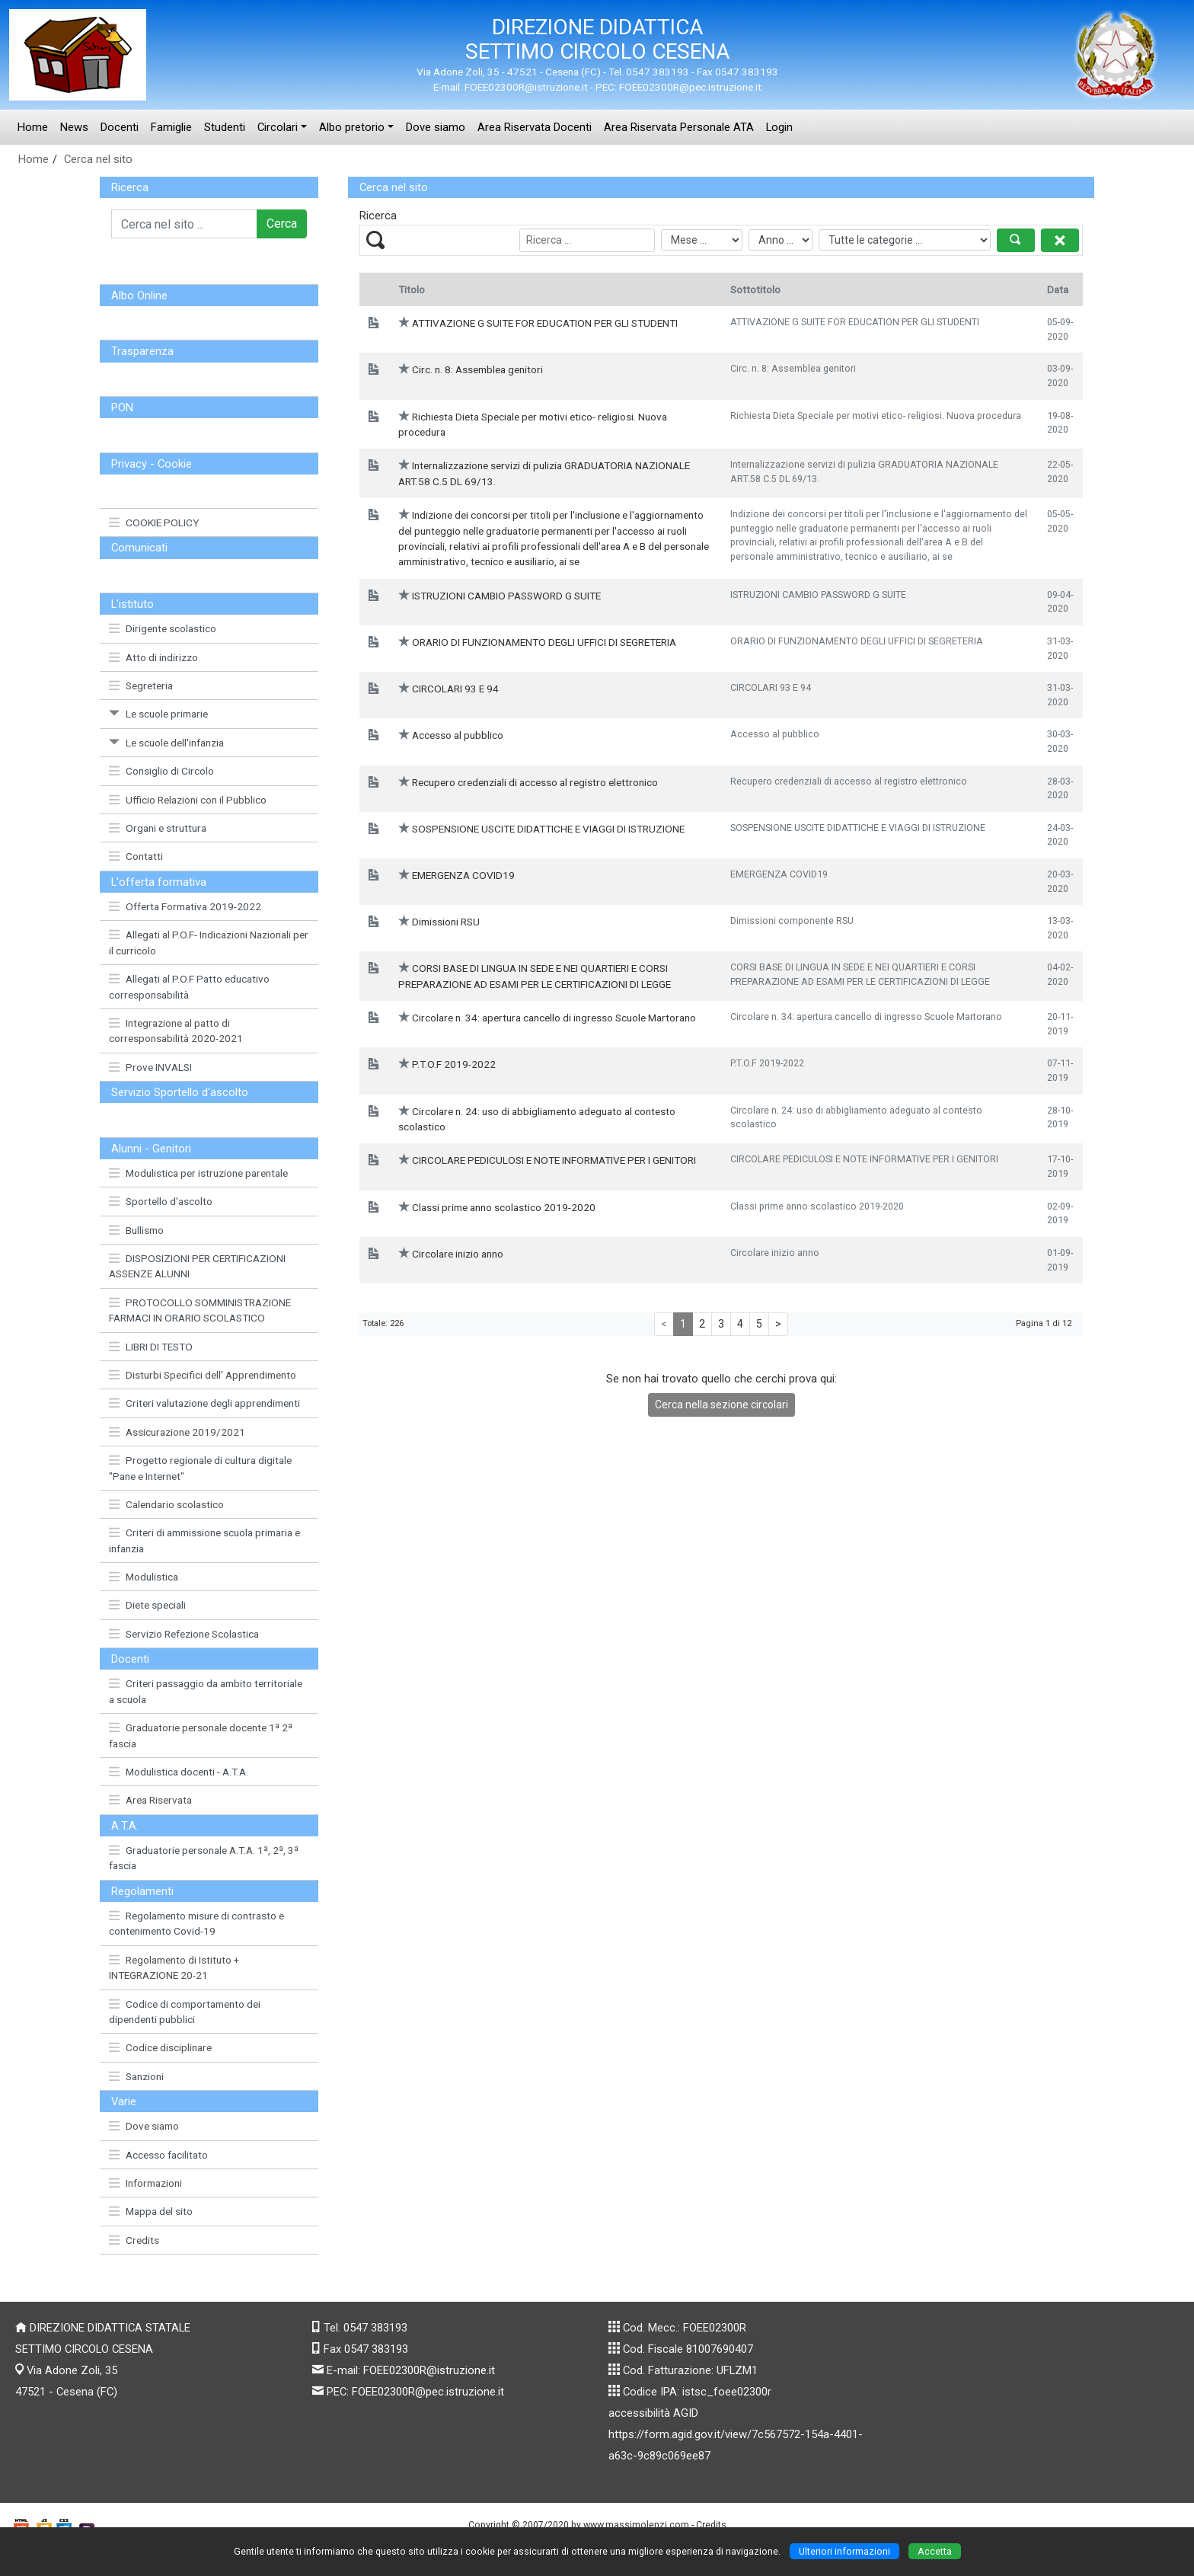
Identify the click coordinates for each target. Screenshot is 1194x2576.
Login (779, 127)
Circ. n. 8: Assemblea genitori (477, 369)
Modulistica (143, 1577)
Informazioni (145, 2183)
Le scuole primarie (158, 714)
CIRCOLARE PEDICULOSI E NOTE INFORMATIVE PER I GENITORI (554, 1160)
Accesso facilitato (158, 2155)
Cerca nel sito (98, 159)
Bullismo (136, 1230)
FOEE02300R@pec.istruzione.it (428, 2392)
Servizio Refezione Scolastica (184, 1634)
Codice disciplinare (160, 2047)
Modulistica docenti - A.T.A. (178, 1772)
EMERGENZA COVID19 (463, 875)
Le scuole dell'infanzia (166, 743)
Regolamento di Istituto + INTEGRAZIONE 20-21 (174, 1967)
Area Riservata (150, 1800)
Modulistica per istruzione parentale (198, 1173)
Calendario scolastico (166, 1504)
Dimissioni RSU (446, 922)
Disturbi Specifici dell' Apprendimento (202, 1375)
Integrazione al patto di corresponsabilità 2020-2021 (176, 1030)
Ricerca (129, 187)
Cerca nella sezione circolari (721, 1404)
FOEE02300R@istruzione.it (429, 2370)
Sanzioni (136, 2076)
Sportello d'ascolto (160, 1201)
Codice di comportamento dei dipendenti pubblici (184, 2011)
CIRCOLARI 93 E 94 (455, 688)
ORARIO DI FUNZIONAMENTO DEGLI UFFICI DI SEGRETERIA (544, 642)
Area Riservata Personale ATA (679, 127)
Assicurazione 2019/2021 (177, 1432)
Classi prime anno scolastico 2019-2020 (503, 1207)
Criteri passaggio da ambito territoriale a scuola (205, 1691)
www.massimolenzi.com (636, 2524)
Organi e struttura (157, 828)
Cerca (282, 223)
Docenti (120, 127)
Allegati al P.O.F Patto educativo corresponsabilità (189, 986)
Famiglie (171, 127)
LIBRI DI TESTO (151, 1347)
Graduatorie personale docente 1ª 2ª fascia (200, 1735)
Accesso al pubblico (457, 735)
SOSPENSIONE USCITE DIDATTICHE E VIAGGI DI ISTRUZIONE (548, 829)
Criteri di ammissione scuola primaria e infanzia (204, 1540)
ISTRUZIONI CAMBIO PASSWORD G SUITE (506, 596)
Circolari (277, 127)
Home (33, 127)
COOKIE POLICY (154, 522)
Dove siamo (435, 127)
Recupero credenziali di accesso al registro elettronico (535, 782)
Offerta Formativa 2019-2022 (185, 906)
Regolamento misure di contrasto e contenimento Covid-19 (196, 1923)
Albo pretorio (352, 127)
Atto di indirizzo (153, 657)
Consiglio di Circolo (161, 771)
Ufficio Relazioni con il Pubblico (188, 800)
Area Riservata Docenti (534, 127)
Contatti (136, 856)
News (74, 127)
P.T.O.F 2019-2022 (454, 1064)
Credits (134, 2240)
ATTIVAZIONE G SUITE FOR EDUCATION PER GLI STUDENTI (545, 323)
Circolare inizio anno (457, 1254)
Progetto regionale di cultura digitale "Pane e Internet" (200, 1467)
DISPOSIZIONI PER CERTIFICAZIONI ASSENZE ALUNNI (197, 1266)
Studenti (224, 127)
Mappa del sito (151, 2211)
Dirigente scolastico (162, 628)
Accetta (935, 2551)
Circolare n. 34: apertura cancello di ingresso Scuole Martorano (554, 1018)
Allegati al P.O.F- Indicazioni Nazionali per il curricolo (208, 942)
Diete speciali (147, 1605)
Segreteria (141, 685)
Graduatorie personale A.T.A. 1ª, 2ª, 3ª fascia (203, 1857)
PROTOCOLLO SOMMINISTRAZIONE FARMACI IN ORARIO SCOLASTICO (200, 1310)
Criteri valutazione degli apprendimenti (204, 1403)
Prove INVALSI (150, 1067)
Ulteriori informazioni (844, 2551)
